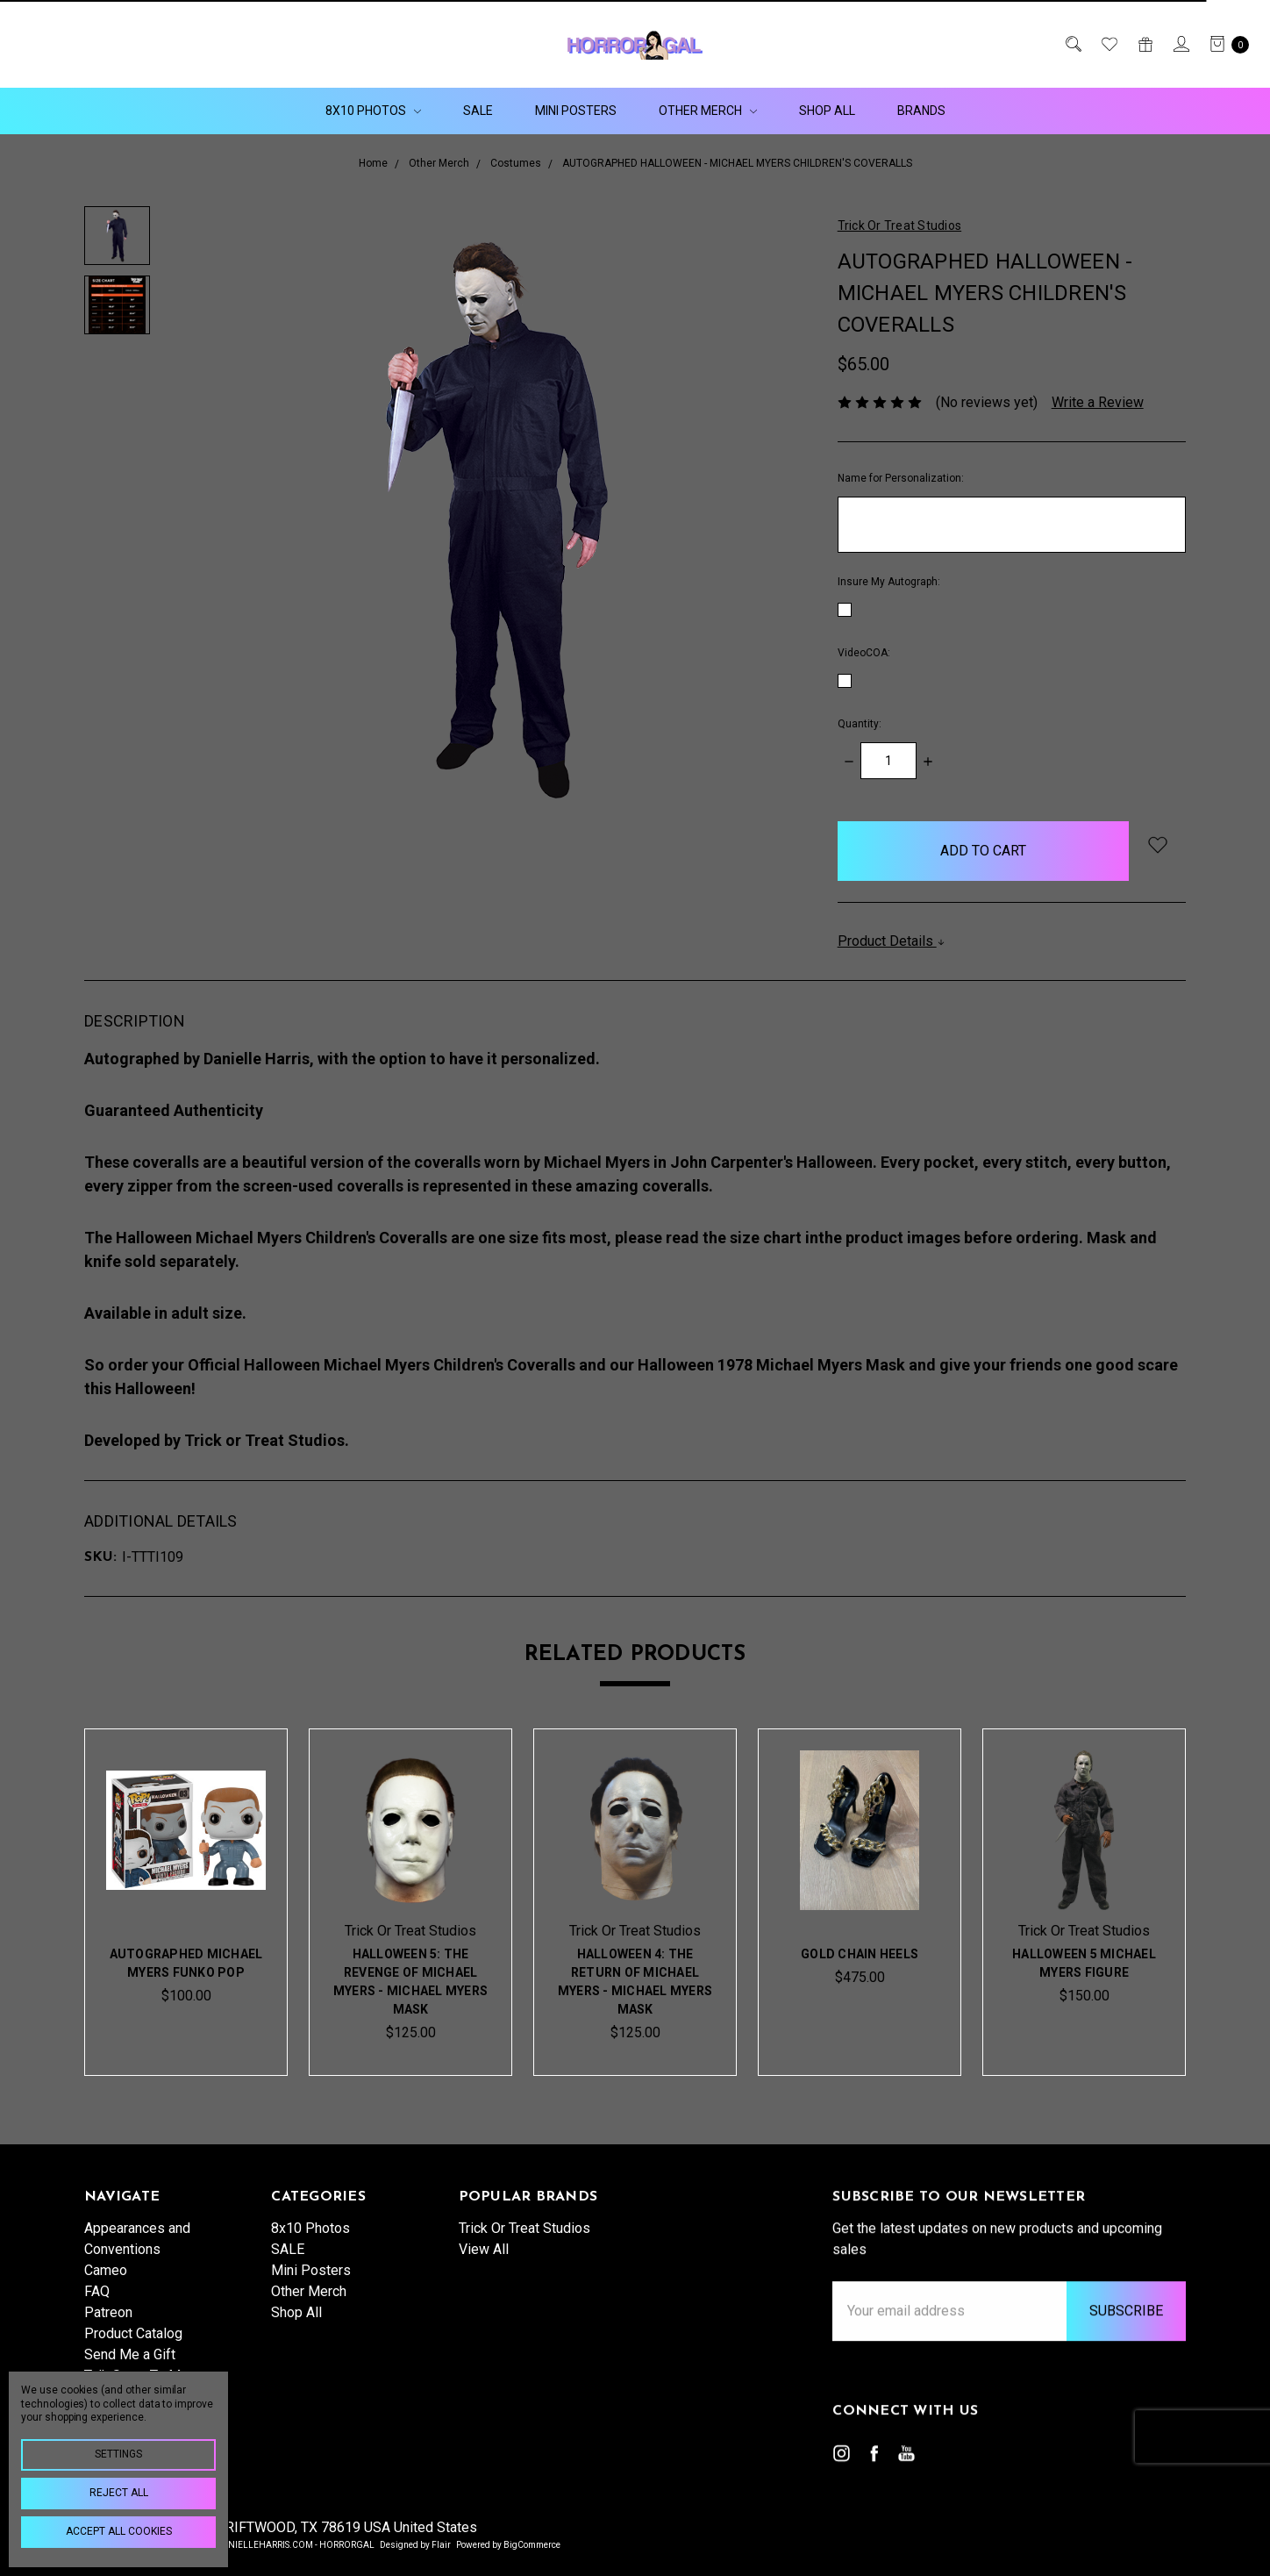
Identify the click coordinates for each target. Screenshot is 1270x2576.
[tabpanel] (186, 1902)
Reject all (118, 2493)
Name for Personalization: (901, 478)
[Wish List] (1108, 43)
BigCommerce (531, 2545)
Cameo (105, 2293)
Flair (441, 2545)
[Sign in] (1180, 43)
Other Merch (708, 111)
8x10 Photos (373, 111)
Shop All (827, 111)
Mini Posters (576, 111)
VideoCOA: (864, 653)
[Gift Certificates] (1144, 43)
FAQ (97, 2314)
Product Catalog (133, 2356)
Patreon (108, 2335)
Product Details (891, 941)
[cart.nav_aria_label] (1224, 43)
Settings (118, 2454)
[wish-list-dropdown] (1157, 844)
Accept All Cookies (119, 2531)
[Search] (1072, 43)
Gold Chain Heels (859, 1957)
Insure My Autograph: (889, 582)
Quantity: (859, 724)
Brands (921, 111)
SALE (478, 111)
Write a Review (1098, 402)
